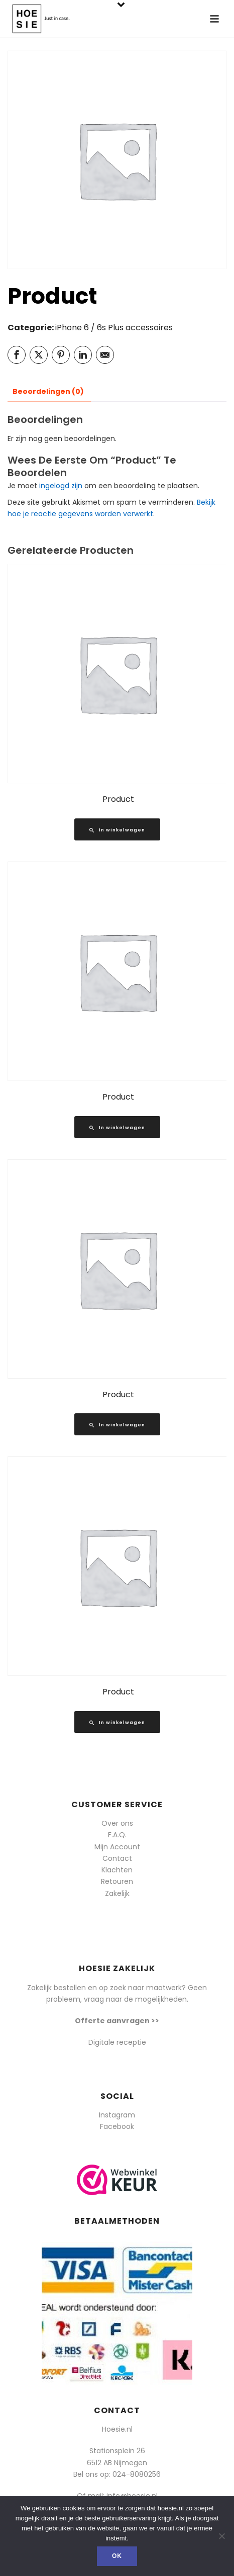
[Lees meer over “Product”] (117, 829)
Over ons (117, 1823)
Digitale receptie (117, 2042)
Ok (117, 2555)
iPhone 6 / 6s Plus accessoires (114, 327)
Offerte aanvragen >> (117, 2021)
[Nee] (221, 2536)
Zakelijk (117, 1893)
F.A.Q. (117, 1835)
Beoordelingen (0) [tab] (48, 391)
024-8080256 (136, 2474)
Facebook (117, 2126)
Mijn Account (117, 1847)
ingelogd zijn (60, 486)
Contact (117, 1858)
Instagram (117, 2115)
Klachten (117, 1870)
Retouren (117, 1881)
